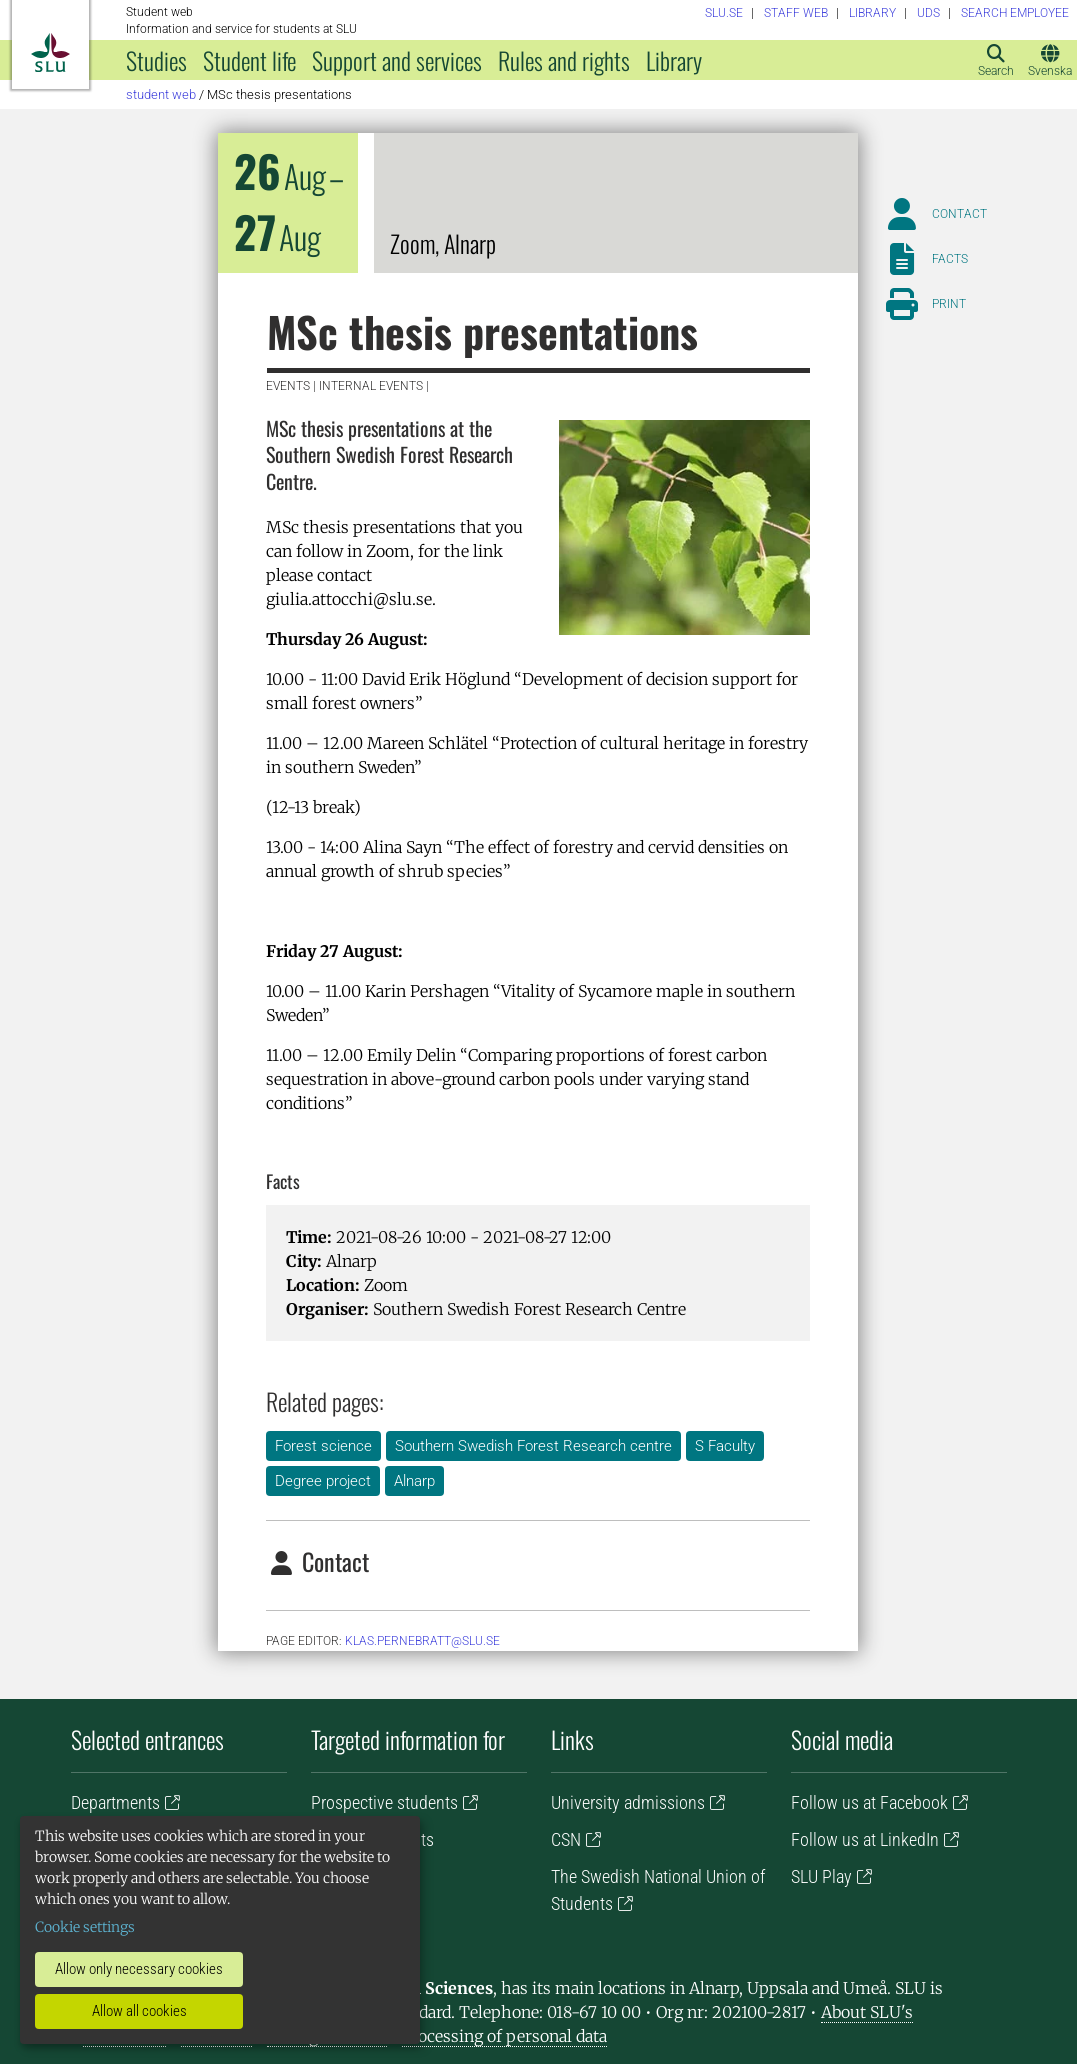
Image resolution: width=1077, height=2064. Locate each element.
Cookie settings (85, 1927)
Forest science (323, 1446)
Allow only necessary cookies (139, 1969)
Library (674, 60)
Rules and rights (564, 60)
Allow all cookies (139, 2011)
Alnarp (414, 1481)
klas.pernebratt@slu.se (422, 1641)
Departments (115, 1802)
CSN (566, 1839)
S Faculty (725, 1446)
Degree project (323, 1481)
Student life (249, 60)
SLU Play (821, 1876)
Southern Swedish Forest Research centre (533, 1446)
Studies (156, 60)
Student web (161, 94)
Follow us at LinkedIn (865, 1839)
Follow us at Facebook (869, 1802)
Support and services (397, 60)
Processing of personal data (504, 2036)
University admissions (628, 1802)
